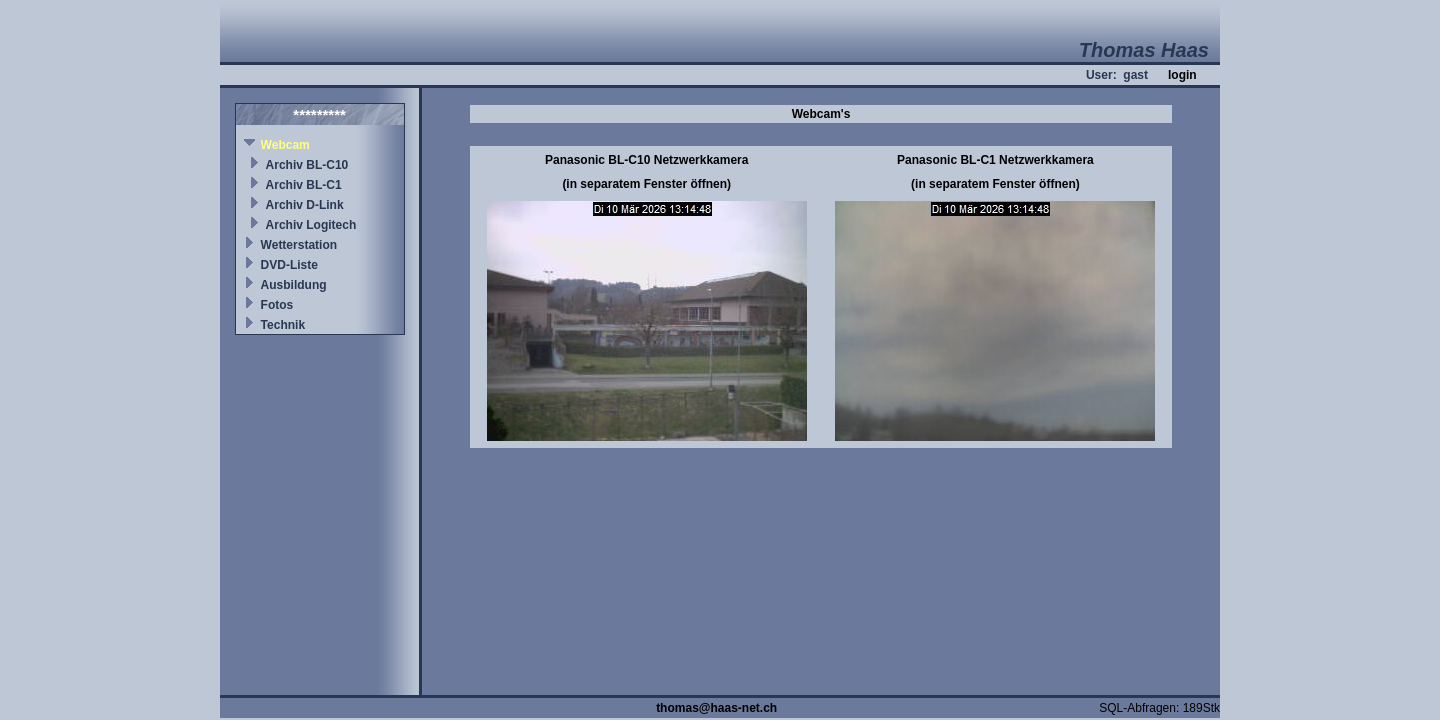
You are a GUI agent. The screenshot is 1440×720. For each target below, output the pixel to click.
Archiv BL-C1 (304, 185)
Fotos (277, 305)
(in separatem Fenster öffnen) (646, 184)
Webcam (285, 145)
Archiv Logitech (311, 225)
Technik (283, 325)
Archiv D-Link (305, 205)
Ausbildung (294, 285)
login (1182, 75)
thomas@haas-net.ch (716, 708)
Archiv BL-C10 (307, 165)
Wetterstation (299, 245)
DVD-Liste (289, 265)
